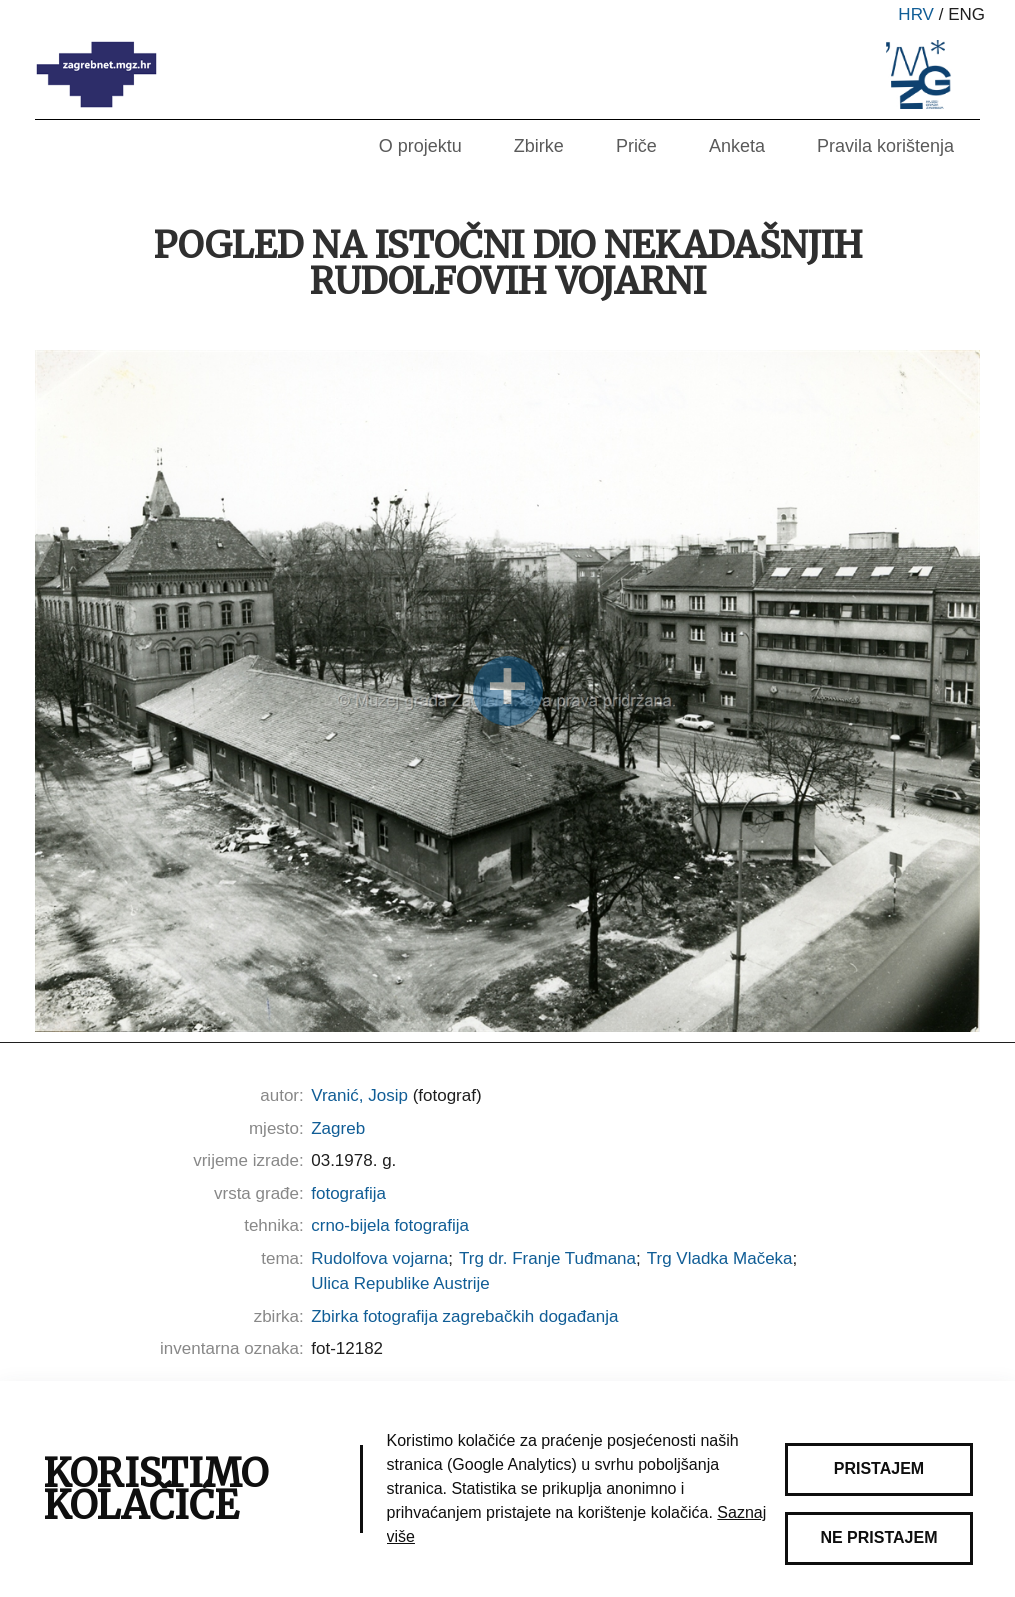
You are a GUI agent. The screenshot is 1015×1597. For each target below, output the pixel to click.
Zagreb (338, 1128)
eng (966, 14)
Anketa (737, 146)
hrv (916, 14)
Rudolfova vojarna (379, 1258)
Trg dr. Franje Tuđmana (547, 1258)
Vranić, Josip (359, 1095)
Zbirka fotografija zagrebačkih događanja (464, 1316)
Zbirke (539, 146)
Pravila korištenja (885, 146)
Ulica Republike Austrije (400, 1283)
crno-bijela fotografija (390, 1225)
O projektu (420, 146)
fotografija (348, 1193)
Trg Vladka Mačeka (720, 1258)
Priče (636, 146)
